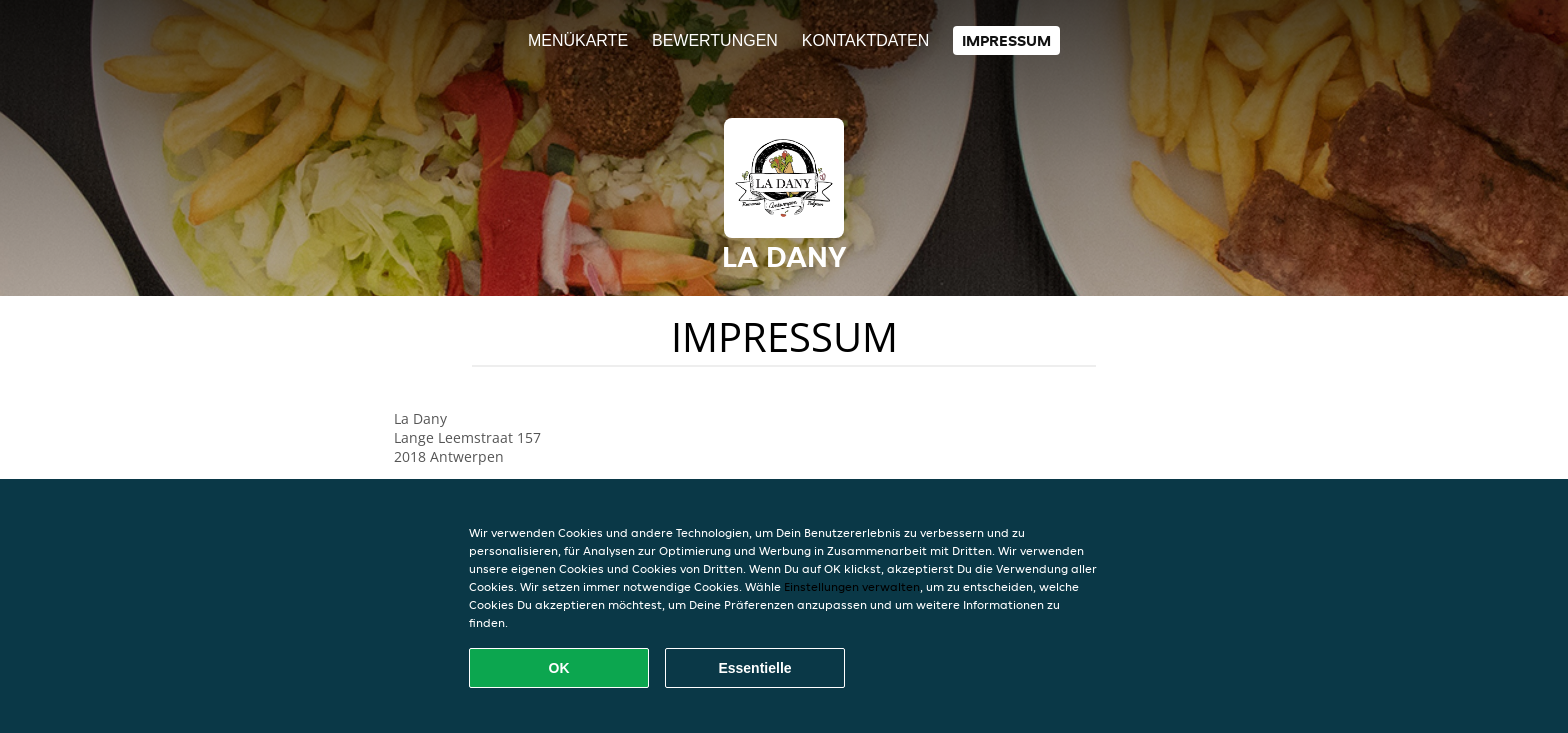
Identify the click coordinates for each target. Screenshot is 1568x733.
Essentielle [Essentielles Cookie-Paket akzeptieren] (754, 668)
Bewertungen (715, 40)
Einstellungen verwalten (852, 586)
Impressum (1006, 40)
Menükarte (578, 40)
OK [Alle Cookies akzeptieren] (559, 668)
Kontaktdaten (865, 40)
